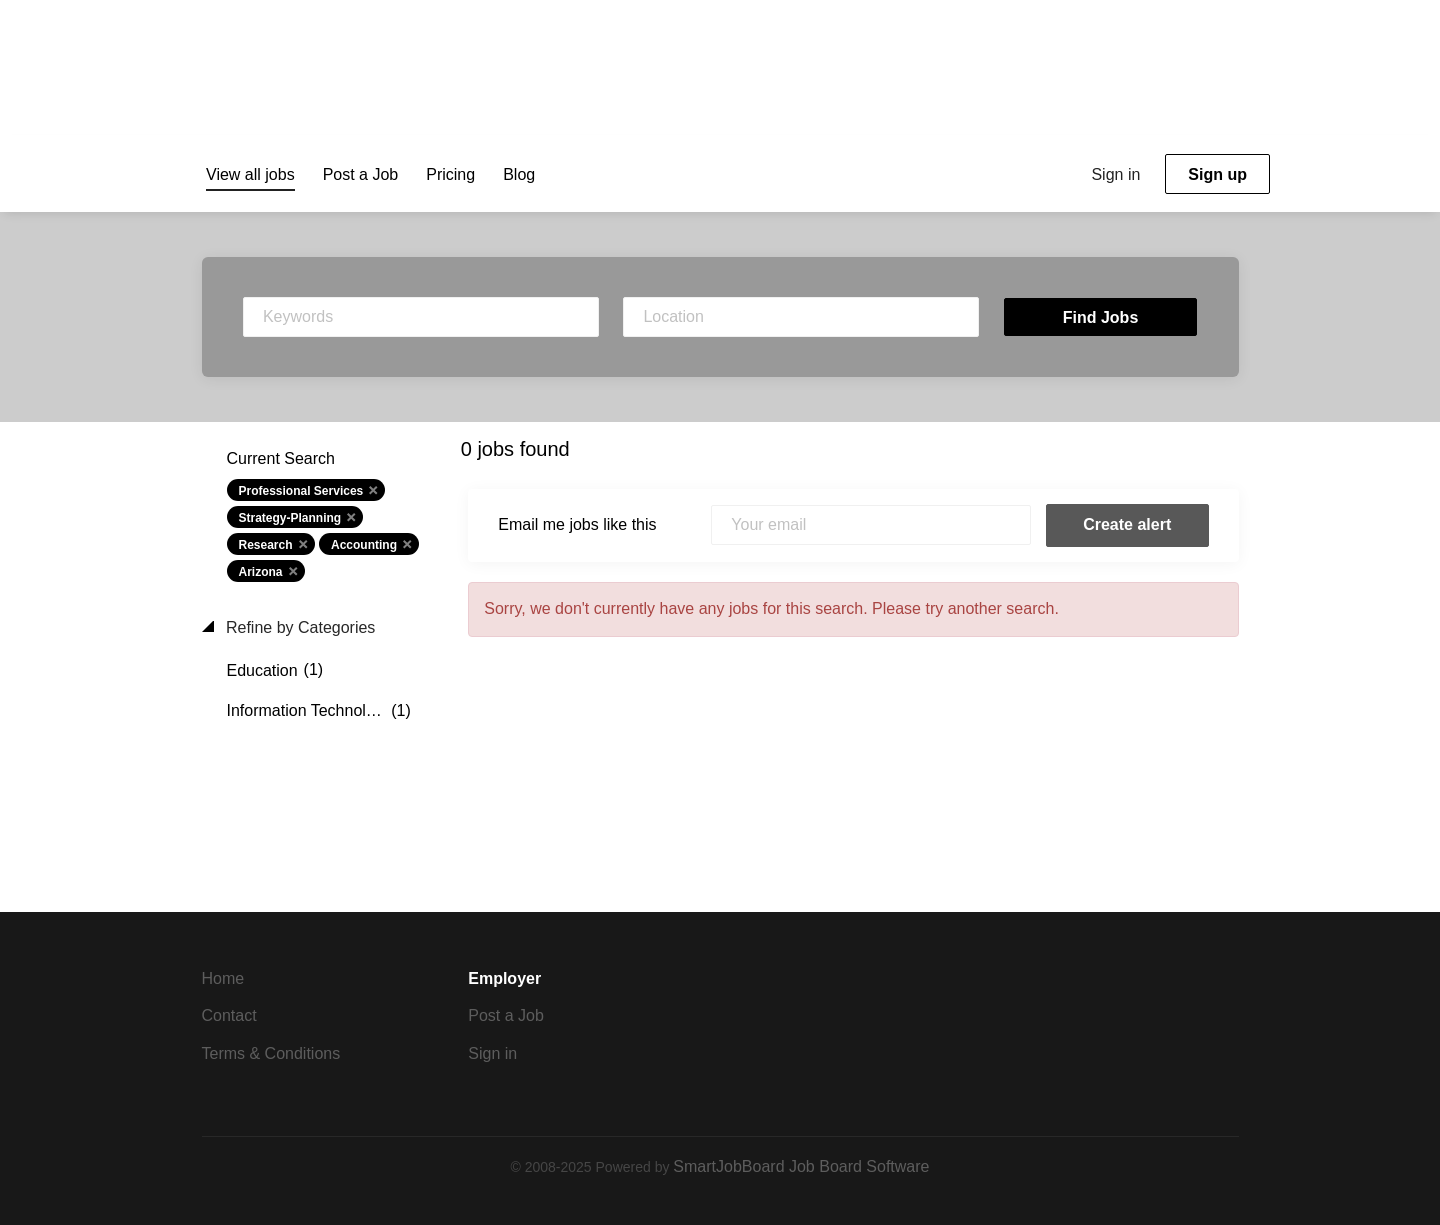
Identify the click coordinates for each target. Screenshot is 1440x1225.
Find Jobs (1101, 317)
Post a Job (506, 1015)
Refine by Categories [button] (299, 627)
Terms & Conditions (271, 1053)
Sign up (1217, 174)
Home (223, 978)
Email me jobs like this (577, 524)
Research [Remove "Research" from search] (266, 545)
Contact (229, 1015)
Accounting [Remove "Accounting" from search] (364, 545)
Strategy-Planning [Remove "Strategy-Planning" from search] (290, 518)
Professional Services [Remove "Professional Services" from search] (301, 491)
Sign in (1115, 174)
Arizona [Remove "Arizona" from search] (261, 572)
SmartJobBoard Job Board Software (801, 1166)
